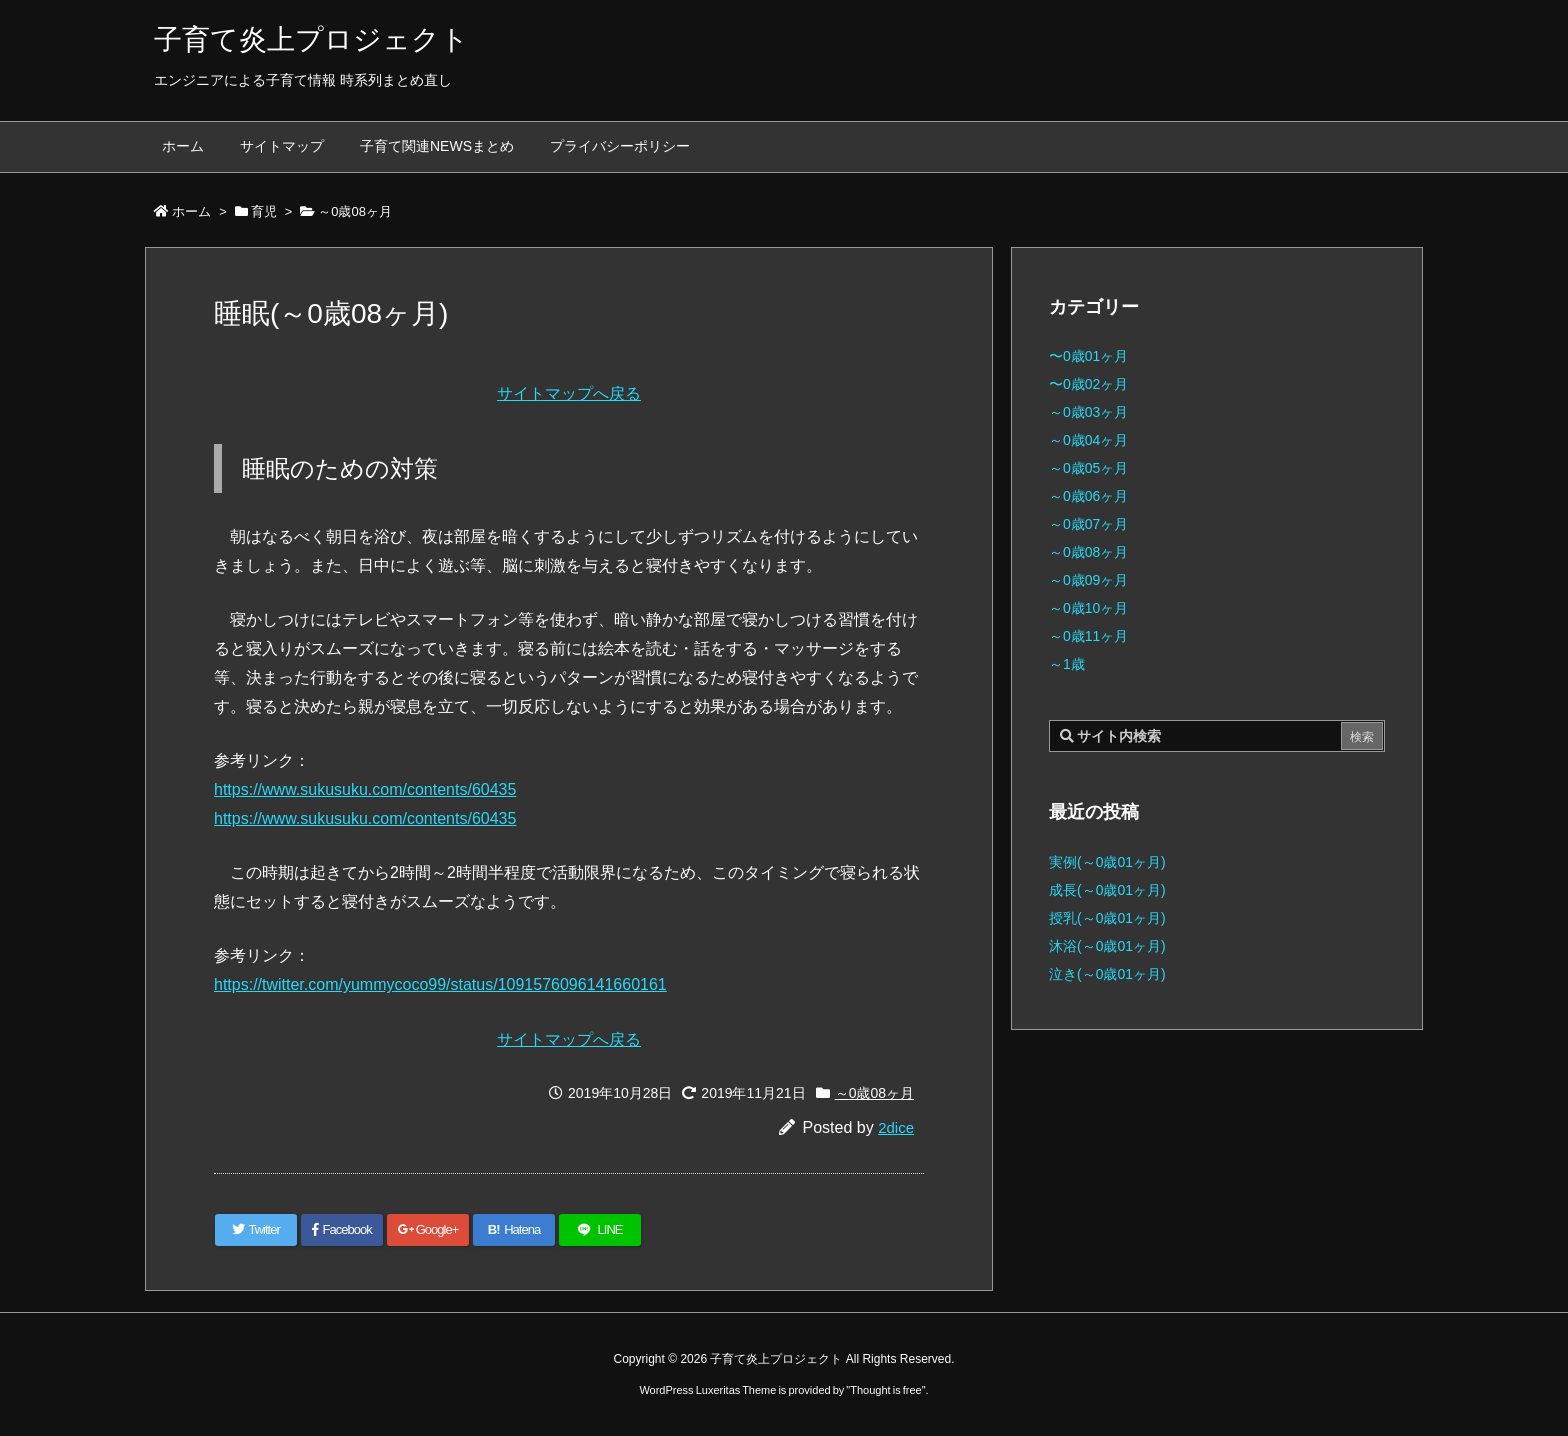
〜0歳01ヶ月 (1088, 356)
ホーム (191, 211)
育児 (264, 211)
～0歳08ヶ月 (355, 211)
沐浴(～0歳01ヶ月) (1107, 946)
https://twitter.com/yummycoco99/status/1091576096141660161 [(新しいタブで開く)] (440, 984)
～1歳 (1067, 664)
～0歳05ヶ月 (1088, 468)
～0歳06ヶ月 (1088, 496)
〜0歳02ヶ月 (1088, 384)
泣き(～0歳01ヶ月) (1107, 974)
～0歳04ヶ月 (1088, 440)
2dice (896, 1127)
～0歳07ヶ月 (1088, 524)
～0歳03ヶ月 (1088, 412)
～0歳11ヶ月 (1088, 636)
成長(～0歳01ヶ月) (1107, 890)
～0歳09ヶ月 (1088, 580)
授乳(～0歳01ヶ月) (1107, 918)
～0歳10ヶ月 (1088, 608)
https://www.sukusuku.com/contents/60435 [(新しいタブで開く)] (365, 789)
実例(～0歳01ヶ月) (1107, 862)
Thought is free (885, 1390)
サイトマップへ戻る (569, 393)
